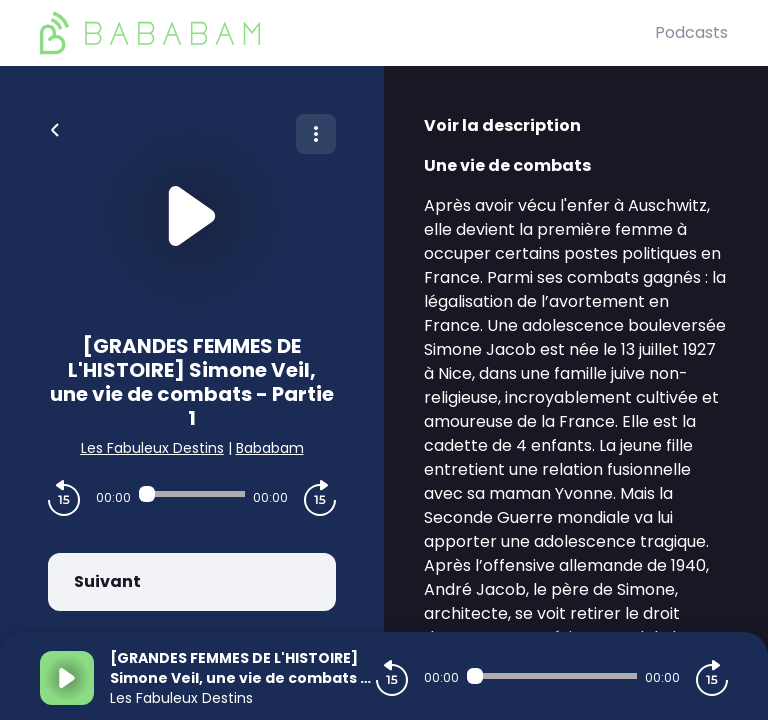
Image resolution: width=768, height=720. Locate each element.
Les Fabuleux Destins (152, 448)
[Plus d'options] (316, 134)
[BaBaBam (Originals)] (347, 33)
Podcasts (691, 32)
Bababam (270, 448)
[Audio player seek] (192, 494)
